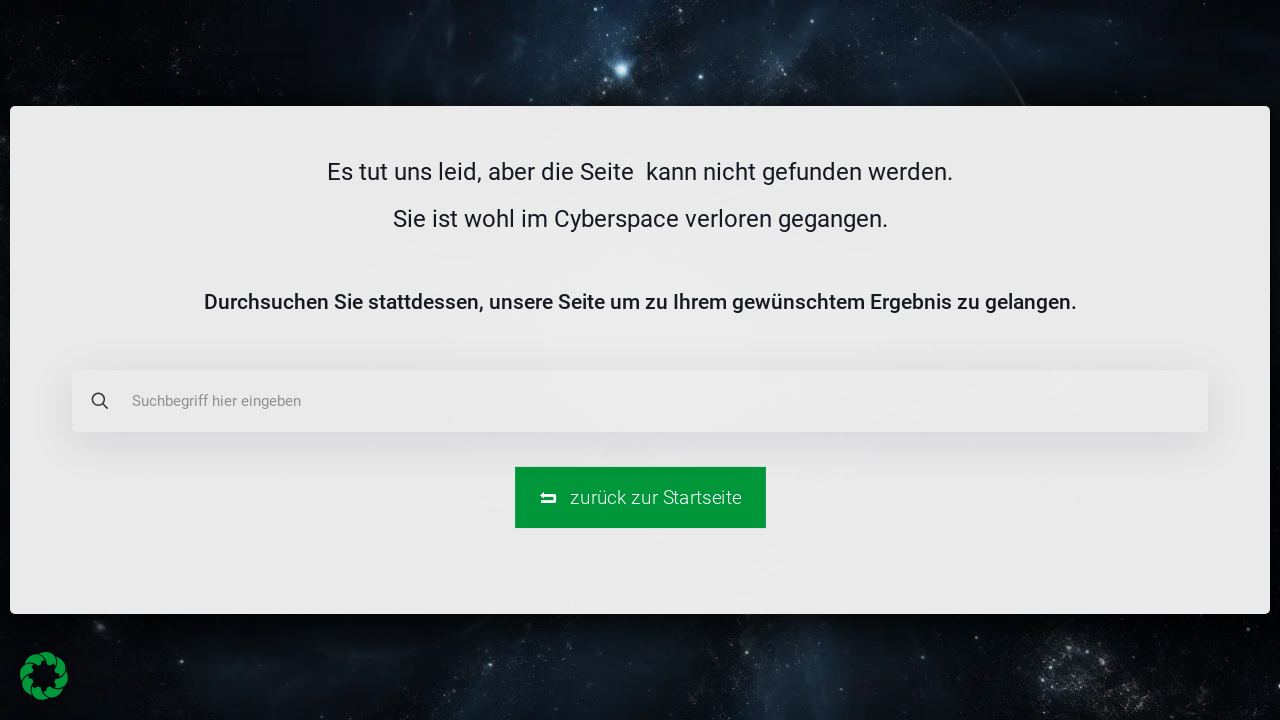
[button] (44, 676)
